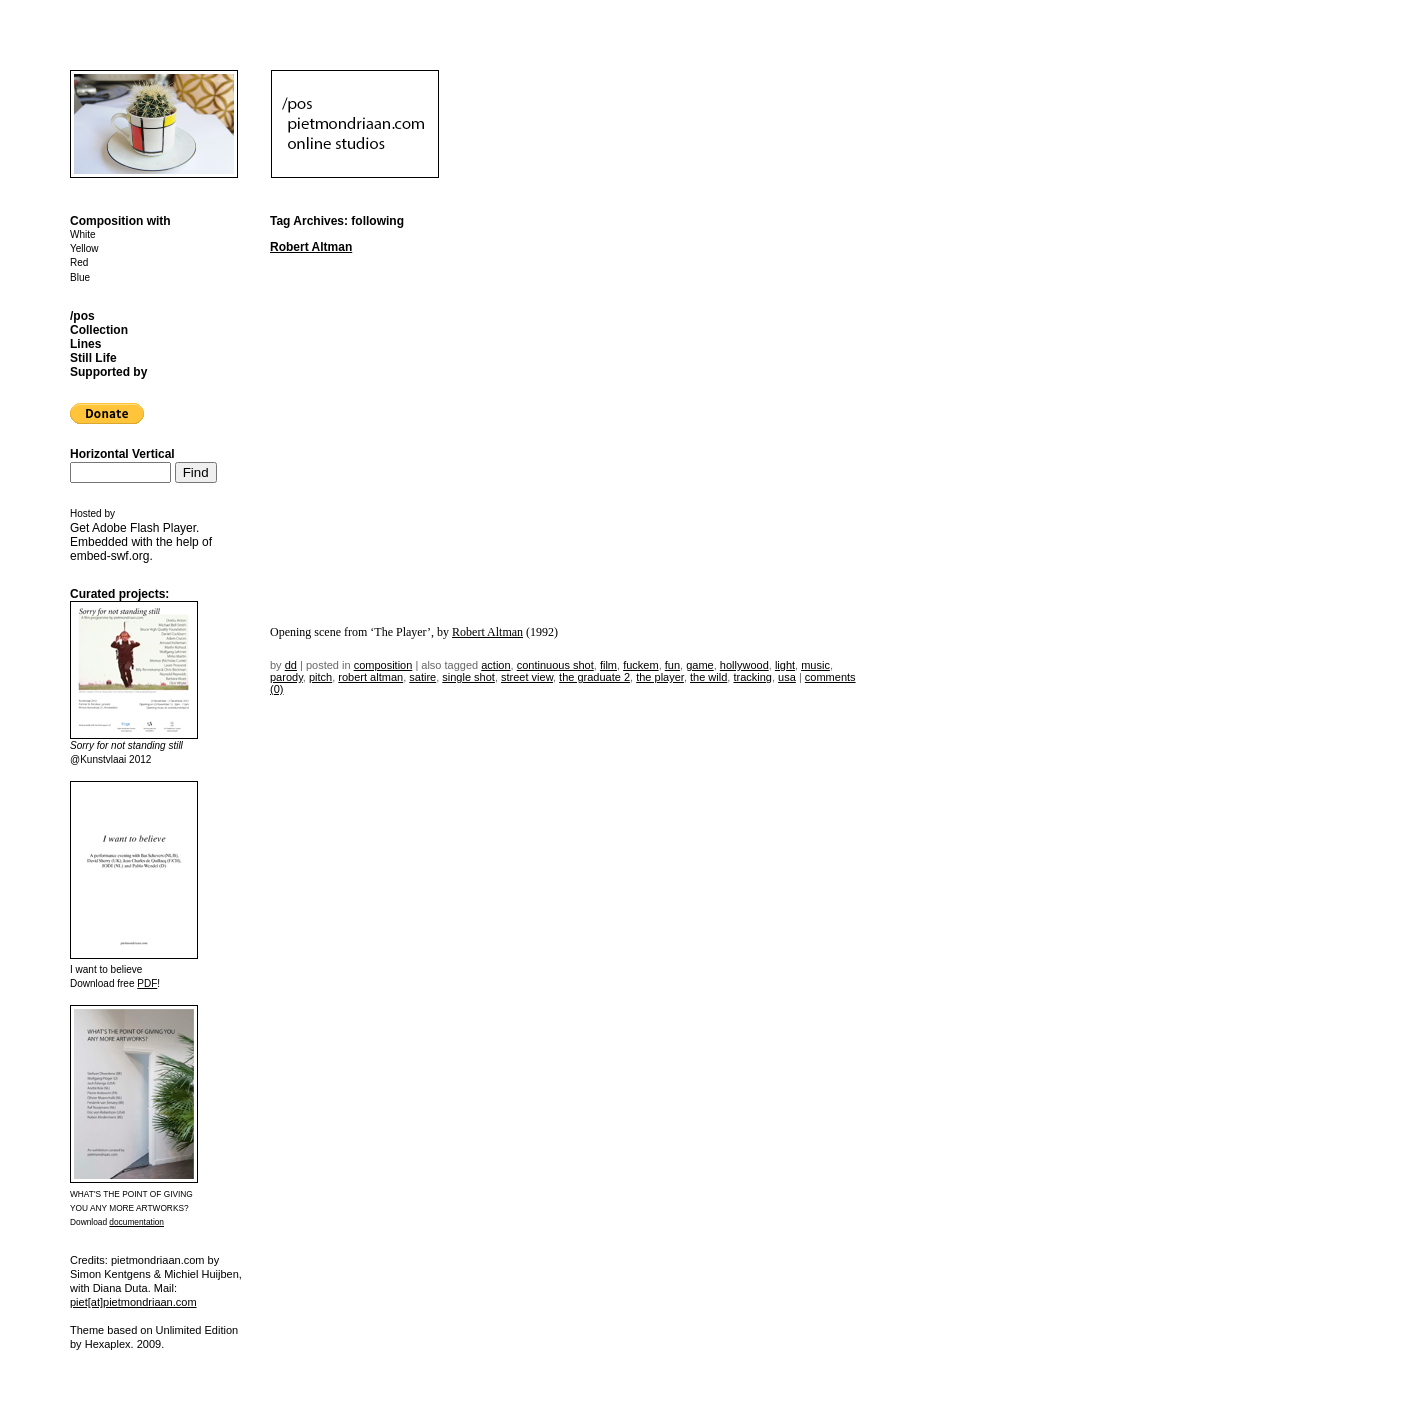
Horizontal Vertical (122, 454)
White (83, 234)
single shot (468, 677)
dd (291, 665)
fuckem (640, 665)
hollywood (744, 665)
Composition (383, 665)
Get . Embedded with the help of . (141, 542)
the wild (708, 677)
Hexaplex (108, 1344)
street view (527, 677)
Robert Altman (311, 247)
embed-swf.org (109, 556)
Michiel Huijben (201, 1274)
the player (660, 677)
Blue (80, 277)
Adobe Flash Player (144, 528)
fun (672, 665)
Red (79, 262)
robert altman (370, 677)
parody (286, 677)
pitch (320, 677)
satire (422, 677)
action (495, 665)
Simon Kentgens (110, 1274)
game (700, 665)
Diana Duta (120, 1288)
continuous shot (555, 665)
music (815, 665)
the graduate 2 (594, 677)
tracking (752, 677)
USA (787, 677)
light (785, 665)
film (608, 665)
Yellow (84, 248)
